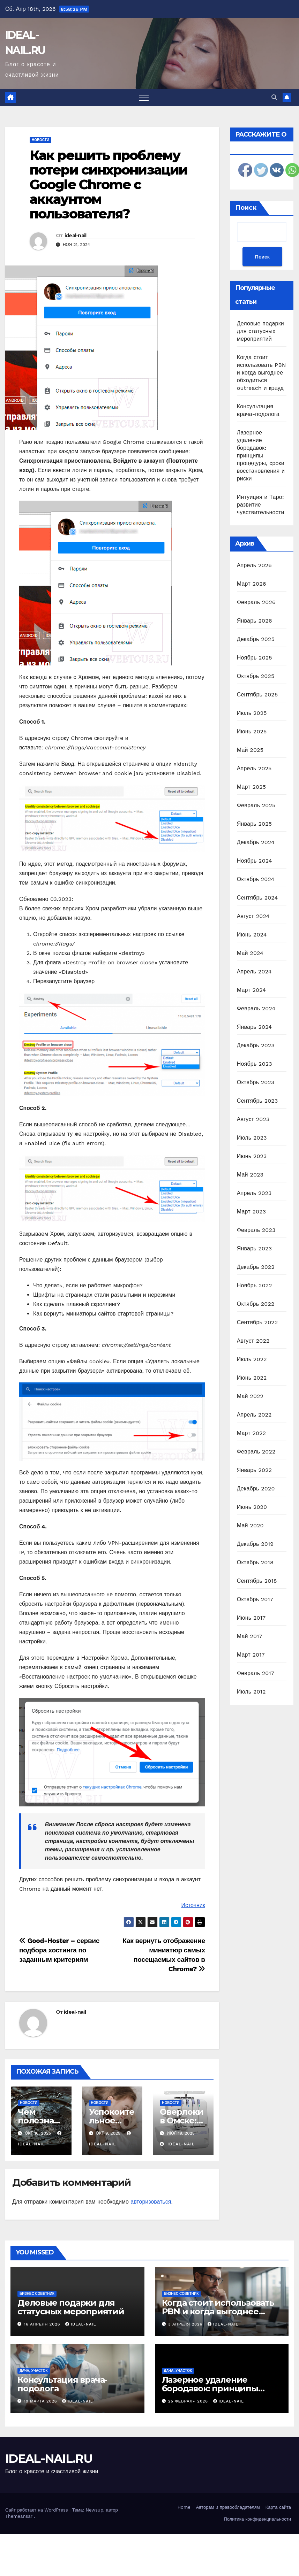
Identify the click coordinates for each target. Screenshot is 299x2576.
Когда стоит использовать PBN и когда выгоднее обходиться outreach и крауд (261, 372)
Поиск (245, 207)
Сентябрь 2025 (257, 694)
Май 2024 (250, 953)
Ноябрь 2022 (254, 1285)
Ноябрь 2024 (254, 860)
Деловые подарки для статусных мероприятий (260, 331)
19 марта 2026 (41, 2401)
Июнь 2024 (252, 934)
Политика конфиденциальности (257, 2519)
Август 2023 (253, 1119)
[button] (274, 97)
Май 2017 (249, 1636)
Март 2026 (251, 583)
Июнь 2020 (252, 1507)
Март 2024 (251, 990)
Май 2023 (250, 1174)
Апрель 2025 (254, 768)
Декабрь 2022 (256, 1267)
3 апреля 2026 (186, 2324)
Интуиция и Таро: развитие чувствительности (260, 505)
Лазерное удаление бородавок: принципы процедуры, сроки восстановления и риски (261, 455)
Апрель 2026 (254, 565)
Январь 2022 (254, 1470)
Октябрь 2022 (256, 1304)
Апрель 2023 (254, 1193)
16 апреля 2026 (43, 2324)
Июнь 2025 (252, 731)
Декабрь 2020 (256, 1488)
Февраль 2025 (256, 805)
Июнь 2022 (252, 1377)
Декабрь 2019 (255, 1544)
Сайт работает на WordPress (37, 2510)
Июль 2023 (252, 1137)
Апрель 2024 (254, 971)
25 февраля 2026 (189, 2401)
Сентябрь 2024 (257, 897)
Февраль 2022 (256, 1451)
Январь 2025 (254, 823)
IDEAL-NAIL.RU (48, 2458)
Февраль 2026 (256, 602)
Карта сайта (278, 2507)
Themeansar (18, 2516)
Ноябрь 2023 (254, 1064)
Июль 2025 (252, 713)
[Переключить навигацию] (143, 97)
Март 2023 (251, 1211)
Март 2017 (251, 1654)
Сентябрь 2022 (257, 1322)
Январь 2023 (254, 1248)
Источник (193, 1905)
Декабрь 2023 (256, 1045)
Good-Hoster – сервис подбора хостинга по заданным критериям (59, 1950)
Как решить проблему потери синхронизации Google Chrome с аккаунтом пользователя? (108, 184)
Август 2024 (253, 916)
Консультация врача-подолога (62, 2384)
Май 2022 (250, 1396)
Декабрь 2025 (256, 639)
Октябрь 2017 (255, 1599)
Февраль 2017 (255, 1673)
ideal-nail (76, 235)
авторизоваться (150, 2201)
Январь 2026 (254, 620)
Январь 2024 (254, 1027)
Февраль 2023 (256, 1230)
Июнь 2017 (251, 1617)
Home (184, 2507)
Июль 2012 (251, 1691)
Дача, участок (34, 2371)
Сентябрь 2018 (257, 1581)
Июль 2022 (252, 1359)
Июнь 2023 (252, 1156)
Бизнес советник (37, 2294)
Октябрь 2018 (255, 1562)
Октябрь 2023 (256, 1082)
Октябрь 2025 (256, 676)
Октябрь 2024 (256, 879)
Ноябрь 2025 (254, 657)
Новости (40, 140)
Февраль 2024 (256, 1008)
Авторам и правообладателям (228, 2507)
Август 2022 (253, 1340)
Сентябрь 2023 (257, 1100)
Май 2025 (250, 750)
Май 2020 (250, 1525)
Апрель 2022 (254, 1414)
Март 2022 (251, 1433)
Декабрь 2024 (256, 842)
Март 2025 (251, 787)
